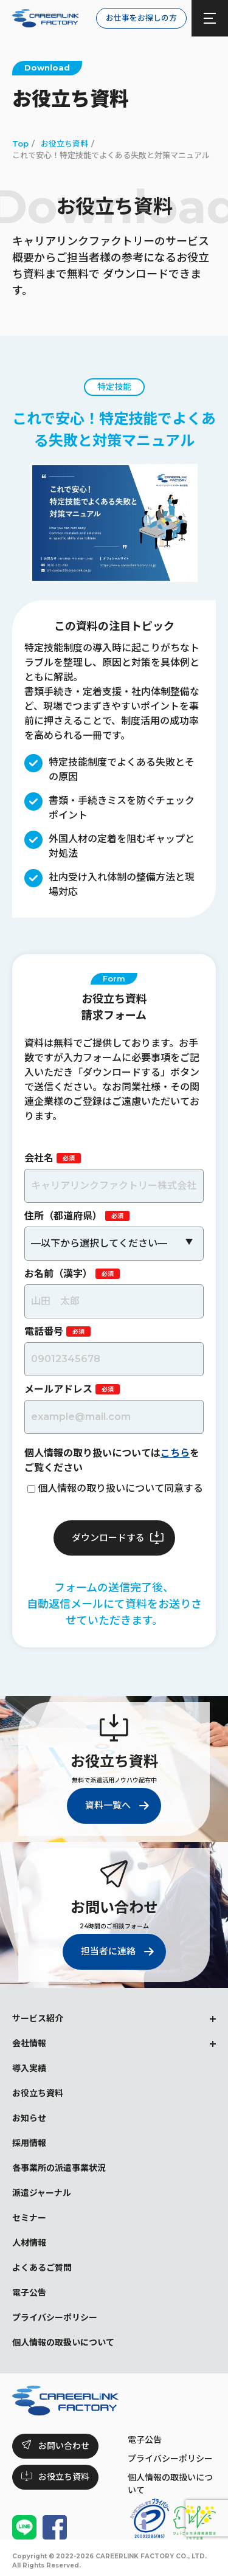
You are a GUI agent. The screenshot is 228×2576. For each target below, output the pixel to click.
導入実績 (29, 2068)
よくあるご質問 (42, 2267)
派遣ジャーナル (41, 2192)
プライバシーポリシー (170, 2458)
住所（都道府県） (63, 1216)
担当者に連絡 (108, 1951)
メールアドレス (58, 1389)
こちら (175, 1453)
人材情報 (29, 2242)
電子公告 (145, 2439)
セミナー (29, 2217)
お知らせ (29, 2118)
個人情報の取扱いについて (63, 2342)
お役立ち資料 (37, 2093)
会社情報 (29, 2043)
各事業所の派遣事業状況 (59, 2167)
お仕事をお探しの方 (141, 18)
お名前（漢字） (58, 1273)
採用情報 (29, 2143)
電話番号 (43, 1331)
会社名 (39, 1158)
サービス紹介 (37, 2018)
